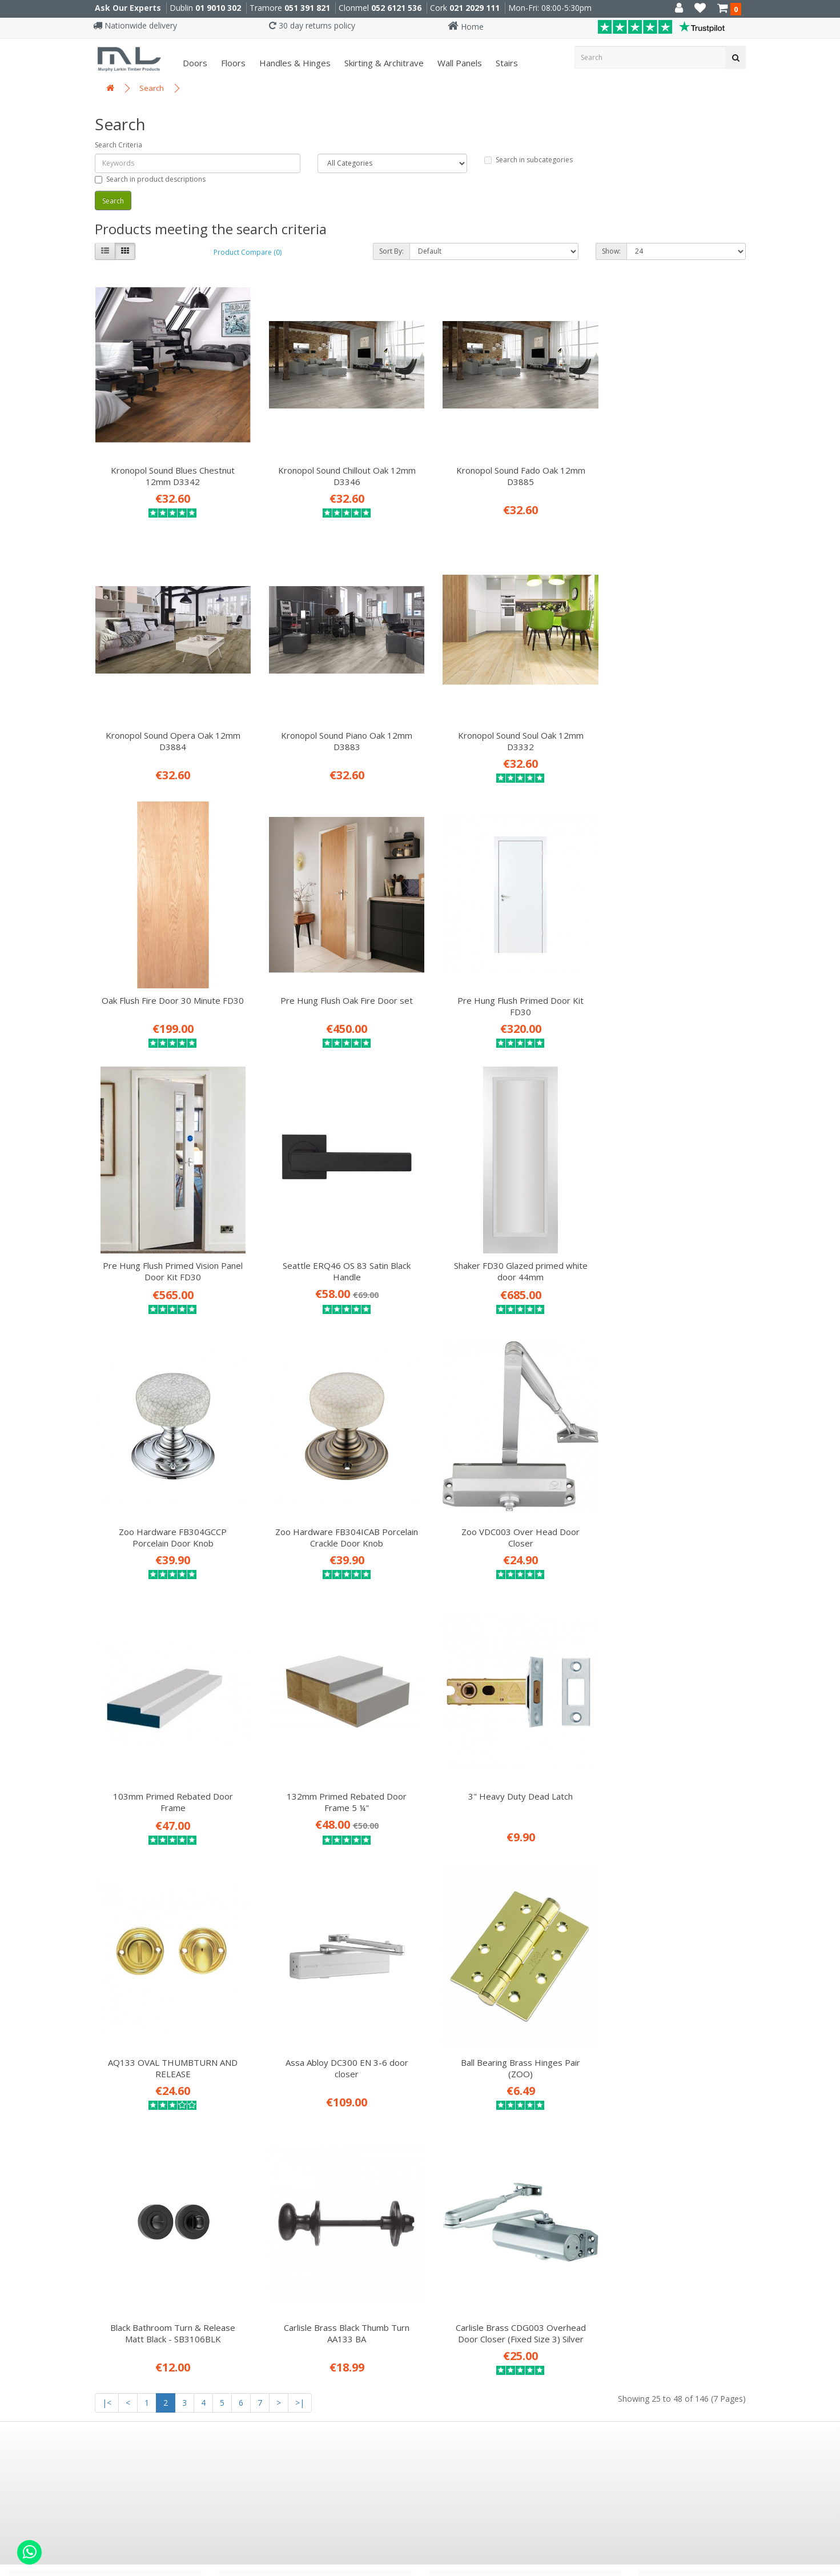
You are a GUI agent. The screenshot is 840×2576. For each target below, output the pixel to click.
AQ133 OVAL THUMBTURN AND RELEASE (503, 1496)
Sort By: (391, 251)
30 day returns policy (312, 25)
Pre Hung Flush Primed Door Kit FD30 (169, 981)
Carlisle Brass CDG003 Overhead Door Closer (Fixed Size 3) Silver (670, 1753)
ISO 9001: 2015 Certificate (77, 2043)
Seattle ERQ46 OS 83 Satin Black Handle (504, 981)
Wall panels (458, 63)
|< (106, 1823)
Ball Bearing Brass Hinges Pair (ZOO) (169, 1753)
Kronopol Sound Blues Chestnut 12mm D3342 (169, 467)
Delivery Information (67, 2077)
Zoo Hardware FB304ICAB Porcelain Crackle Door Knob (336, 1239)
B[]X (828, 2568)
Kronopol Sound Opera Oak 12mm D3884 (670, 467)
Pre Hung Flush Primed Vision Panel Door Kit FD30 (337, 981)
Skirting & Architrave (383, 63)
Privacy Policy (50, 2094)
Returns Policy (51, 2163)
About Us (40, 2060)
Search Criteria (118, 145)
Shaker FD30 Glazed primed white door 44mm (670, 981)
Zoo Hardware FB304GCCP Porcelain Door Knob (169, 1239)
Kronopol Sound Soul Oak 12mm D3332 (336, 724)
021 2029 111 (474, 7)
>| (299, 1823)
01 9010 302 (218, 7)
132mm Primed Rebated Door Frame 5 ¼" (170, 1496)
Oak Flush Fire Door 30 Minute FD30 (503, 724)
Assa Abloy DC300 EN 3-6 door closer (670, 1496)
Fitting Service (262, 2094)
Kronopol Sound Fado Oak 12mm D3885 (503, 467)
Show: (611, 251)
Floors (232, 63)
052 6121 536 (396, 7)
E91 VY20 (484, 2287)
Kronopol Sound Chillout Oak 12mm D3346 (336, 467)
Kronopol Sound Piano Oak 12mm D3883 (169, 724)
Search (151, 88)
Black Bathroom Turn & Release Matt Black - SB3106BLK (336, 1753)
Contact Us (44, 2180)
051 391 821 (307, 7)
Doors (193, 63)
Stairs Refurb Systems (280, 2163)
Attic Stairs (255, 2111)
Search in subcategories (528, 160)
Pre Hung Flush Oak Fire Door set (670, 718)
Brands (34, 2197)
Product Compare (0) (248, 252)
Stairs (505, 63)
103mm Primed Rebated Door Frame (670, 1239)
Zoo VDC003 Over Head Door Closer (503, 1239)
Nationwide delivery (135, 25)
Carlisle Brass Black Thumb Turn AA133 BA (503, 1753)
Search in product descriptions (150, 179)
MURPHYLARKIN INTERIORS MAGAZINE (542, 2145)
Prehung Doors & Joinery (284, 2146)
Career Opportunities (68, 2026)
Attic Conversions (269, 2128)
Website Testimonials (69, 2128)
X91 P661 (278, 2287)
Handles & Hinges (294, 63)
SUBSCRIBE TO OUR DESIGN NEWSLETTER (551, 2106)
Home (466, 26)
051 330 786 (267, 2310)
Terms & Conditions (64, 2111)
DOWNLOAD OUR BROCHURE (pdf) (532, 2165)
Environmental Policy (67, 2146)
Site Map (39, 2214)
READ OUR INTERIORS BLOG (516, 2126)
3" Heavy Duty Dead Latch (336, 1490)
